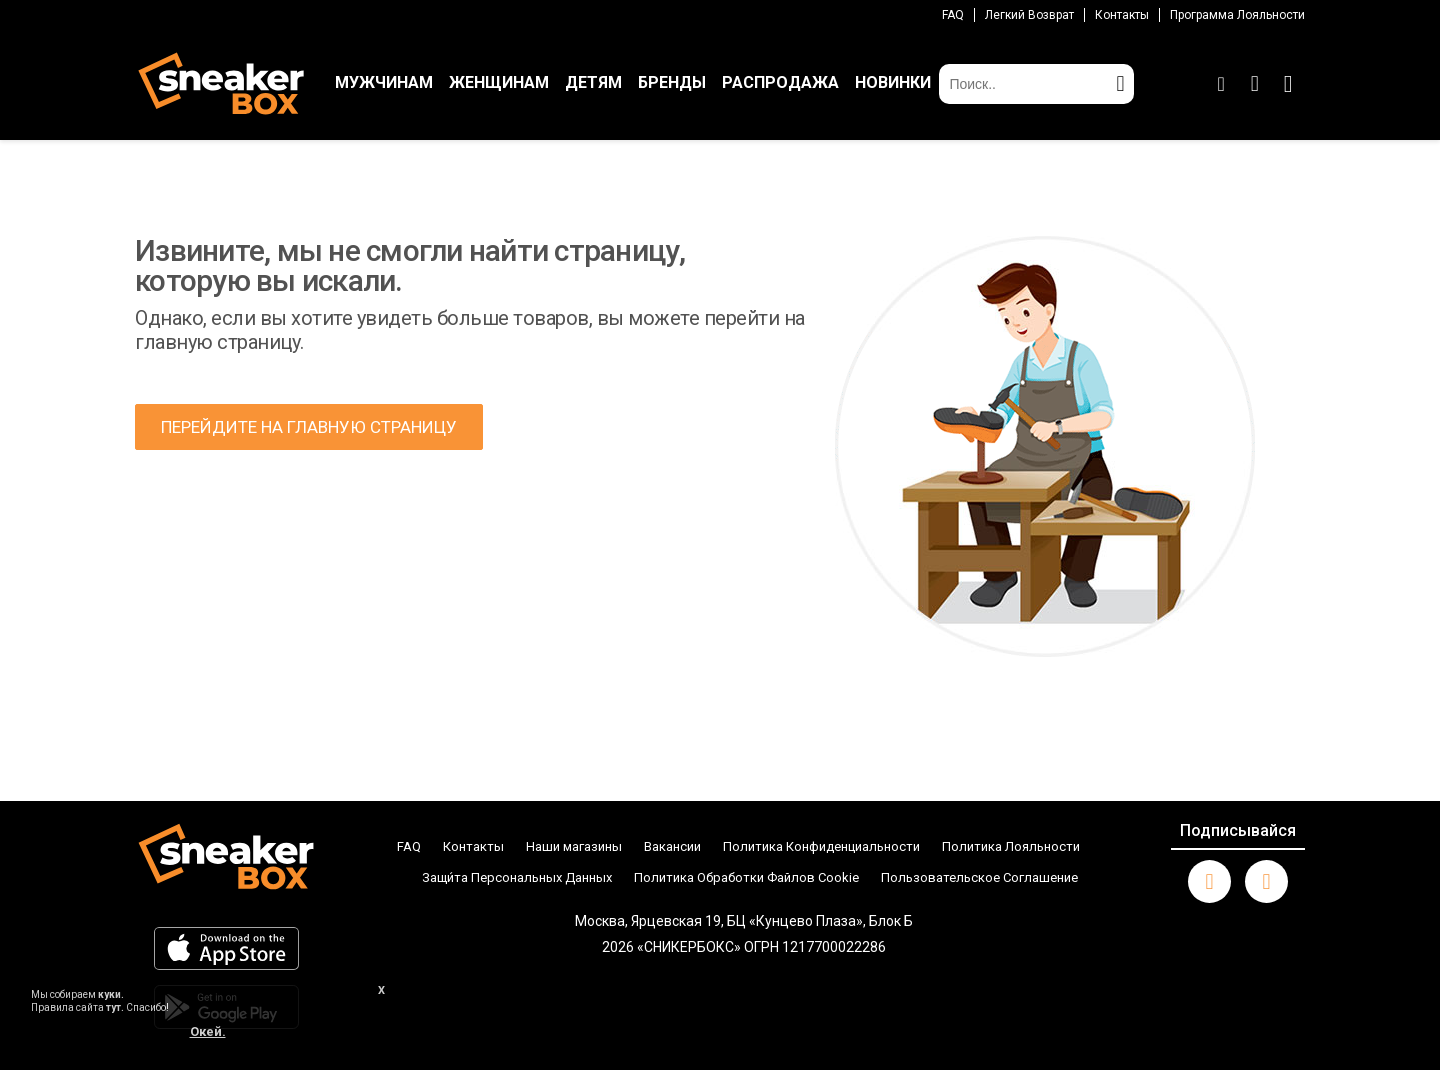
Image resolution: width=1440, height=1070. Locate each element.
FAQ (953, 15)
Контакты (1122, 15)
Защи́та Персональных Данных (517, 877)
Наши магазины (574, 846)
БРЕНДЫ (672, 82)
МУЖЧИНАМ (384, 82)
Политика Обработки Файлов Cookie (746, 877)
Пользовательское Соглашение (979, 877)
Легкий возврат (1029, 15)
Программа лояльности (1237, 15)
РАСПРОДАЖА (780, 82)
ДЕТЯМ (593, 82)
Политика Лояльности (1011, 846)
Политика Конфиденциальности (821, 846)
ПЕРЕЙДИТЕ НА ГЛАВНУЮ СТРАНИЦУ (309, 427)
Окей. (208, 1031)
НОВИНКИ (893, 82)
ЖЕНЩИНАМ (499, 82)
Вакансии (672, 846)
